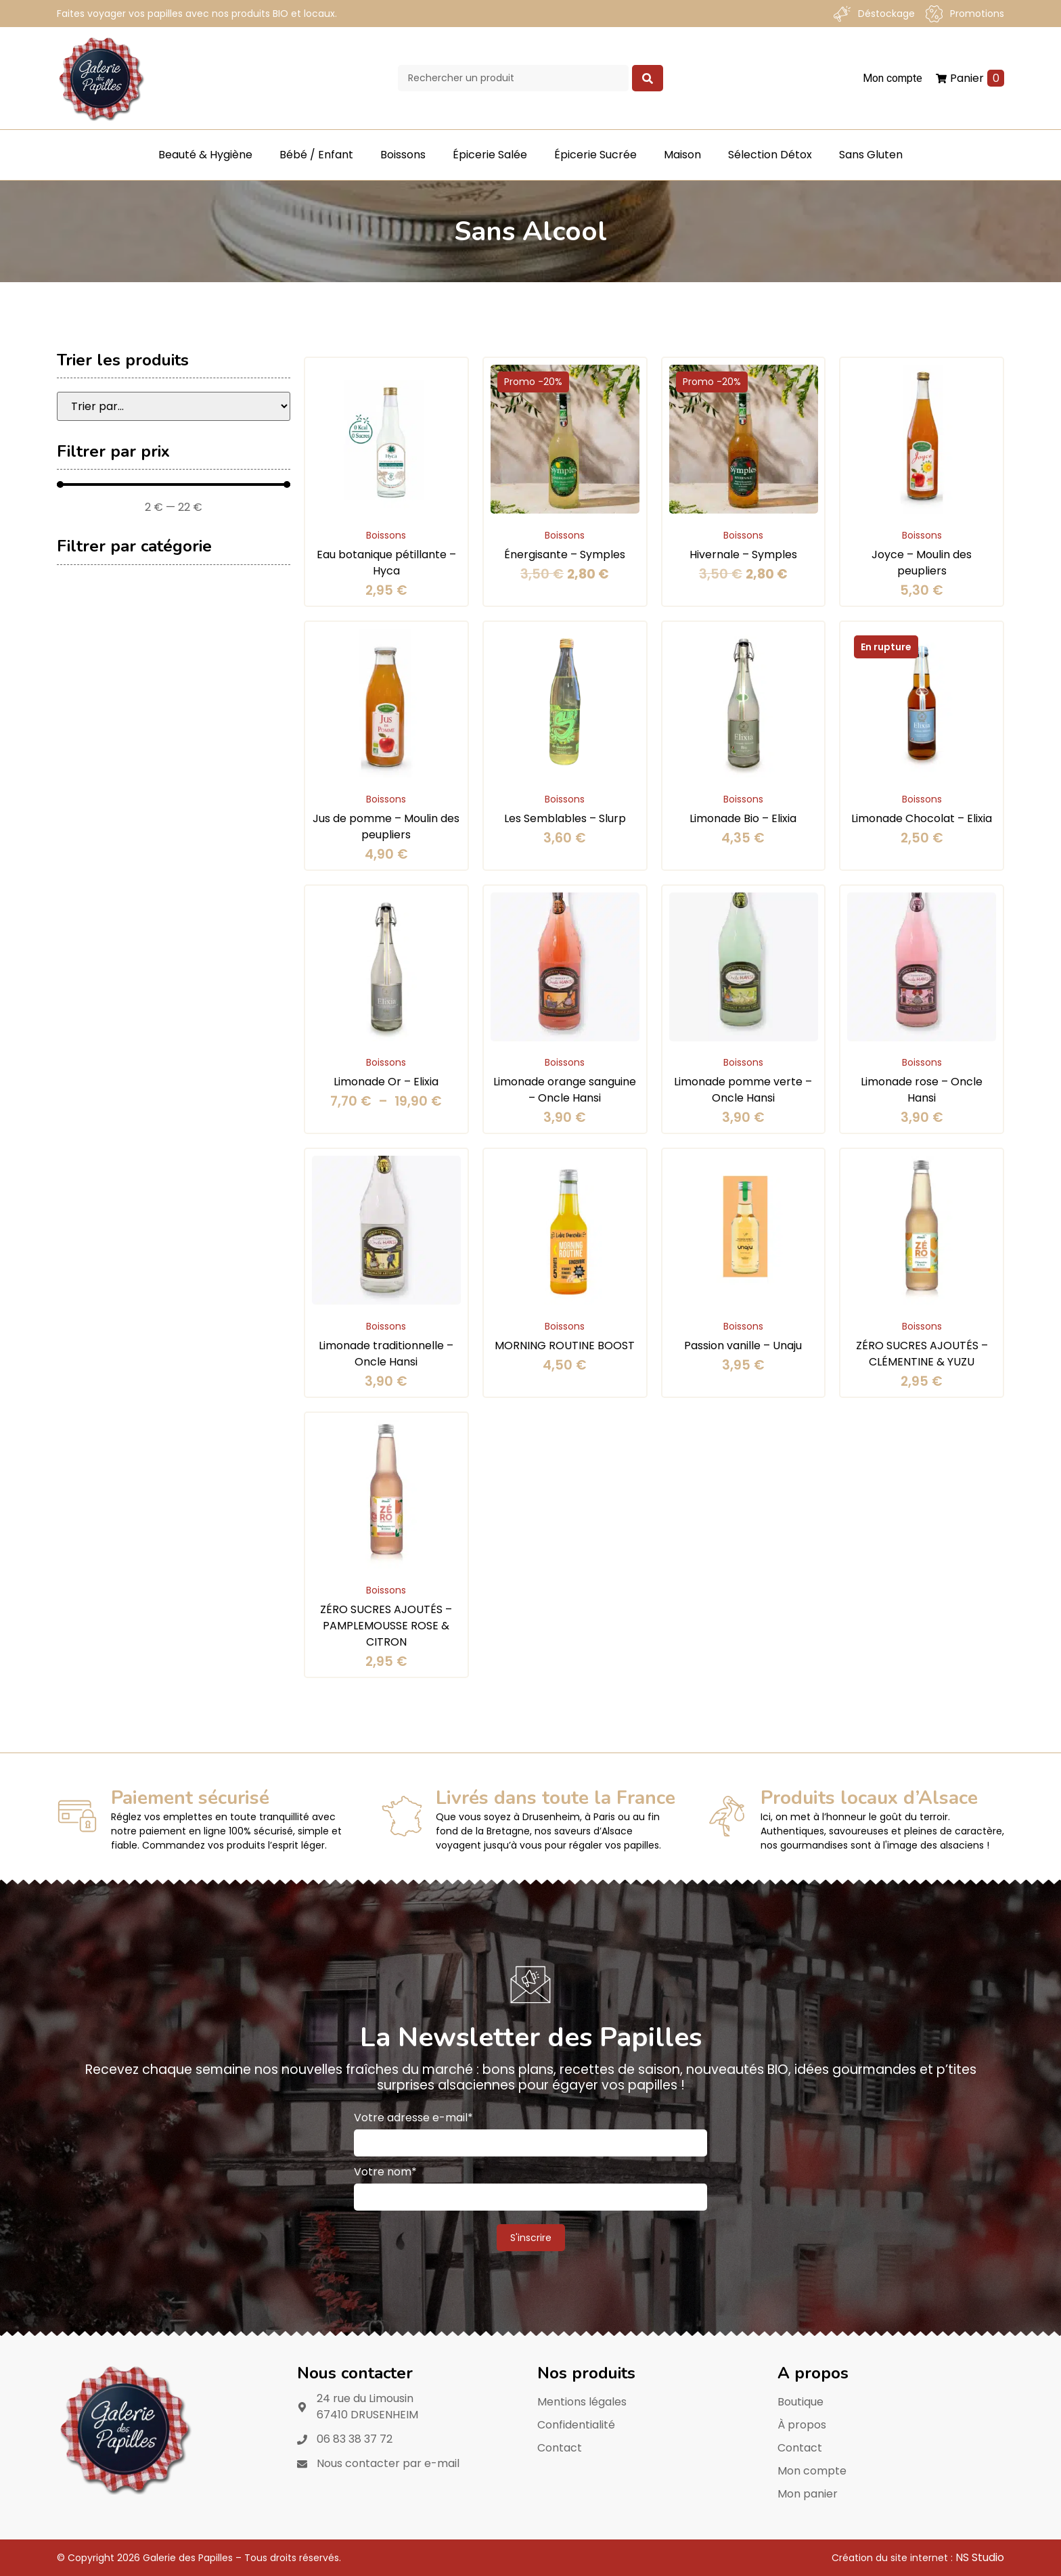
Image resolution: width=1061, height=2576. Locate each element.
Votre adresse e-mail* (413, 2117)
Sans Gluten (871, 154)
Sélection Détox (770, 154)
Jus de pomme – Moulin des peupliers (386, 826)
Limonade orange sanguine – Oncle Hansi (564, 1090)
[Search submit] (647, 78)
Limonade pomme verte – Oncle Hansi (743, 1090)
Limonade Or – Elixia (386, 1081)
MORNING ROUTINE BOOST (565, 1345)
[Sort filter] (173, 406)
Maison (682, 154)
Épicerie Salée (490, 154)
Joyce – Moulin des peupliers (922, 563)
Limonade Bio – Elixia (743, 818)
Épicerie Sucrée (595, 154)
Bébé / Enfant (316, 154)
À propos (801, 2425)
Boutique (800, 2402)
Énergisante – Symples (564, 554)
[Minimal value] (173, 484)
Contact (559, 2448)
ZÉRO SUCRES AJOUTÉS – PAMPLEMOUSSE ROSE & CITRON (386, 1626)
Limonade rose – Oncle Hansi (922, 1090)
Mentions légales (582, 2402)
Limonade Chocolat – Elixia (921, 818)
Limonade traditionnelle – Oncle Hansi (386, 1354)
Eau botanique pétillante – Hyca (386, 563)
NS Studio (979, 2557)
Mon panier (807, 2494)
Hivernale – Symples (743, 554)
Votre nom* (385, 2171)
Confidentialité (576, 2425)
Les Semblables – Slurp (565, 818)
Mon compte (811, 2471)
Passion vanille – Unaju (743, 1345)
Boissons (403, 154)
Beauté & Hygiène (205, 154)
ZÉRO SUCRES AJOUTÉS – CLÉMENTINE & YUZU (922, 1354)
